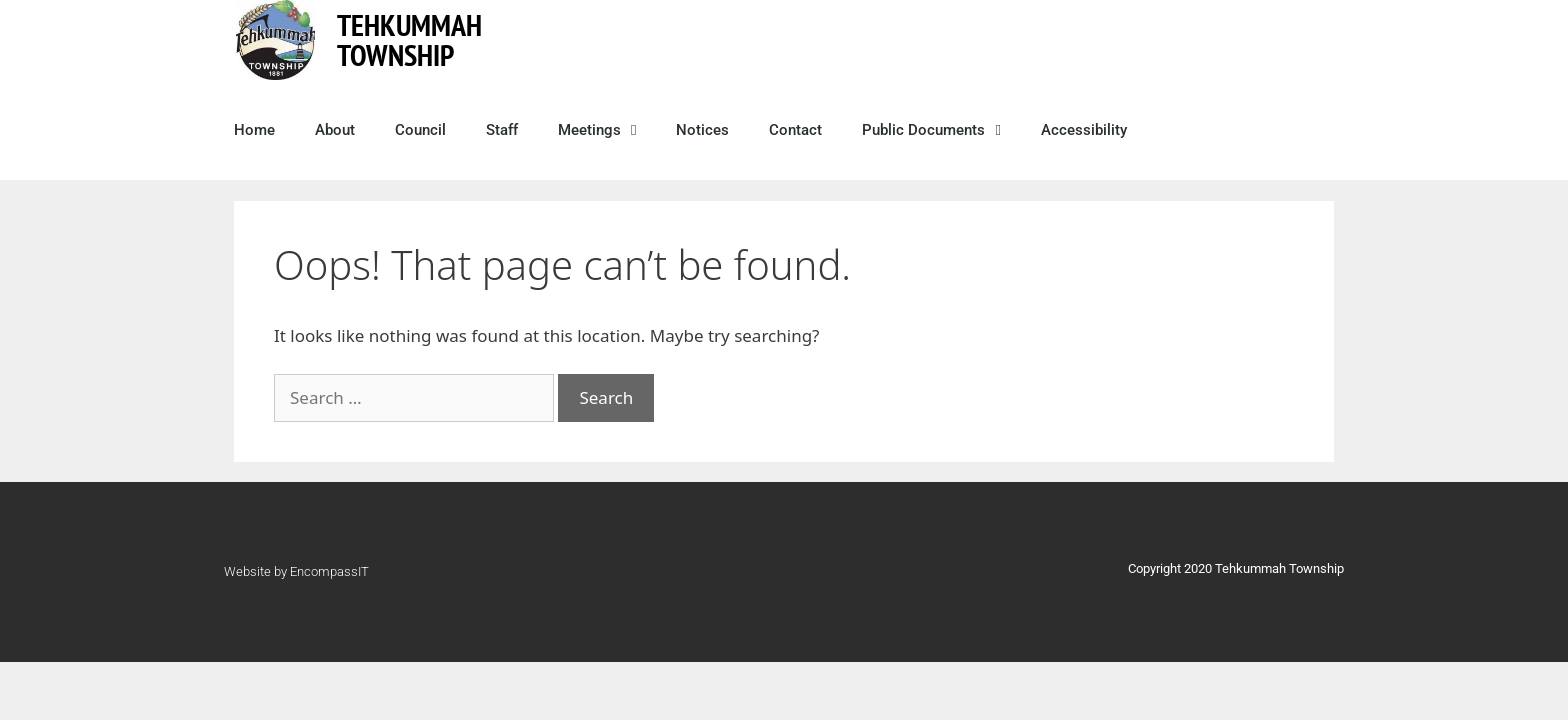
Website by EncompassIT (296, 571)
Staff (502, 130)
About (335, 130)
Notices (702, 130)
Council (420, 130)
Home (254, 130)
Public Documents (931, 130)
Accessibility (1084, 130)
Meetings (597, 130)
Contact (795, 130)
